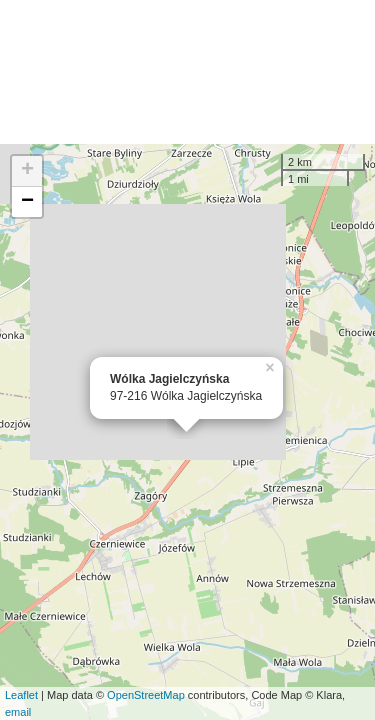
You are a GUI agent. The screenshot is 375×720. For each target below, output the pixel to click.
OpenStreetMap (146, 695)
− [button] (27, 202)
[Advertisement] (187, 72)
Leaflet (21, 695)
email (18, 712)
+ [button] (27, 171)
